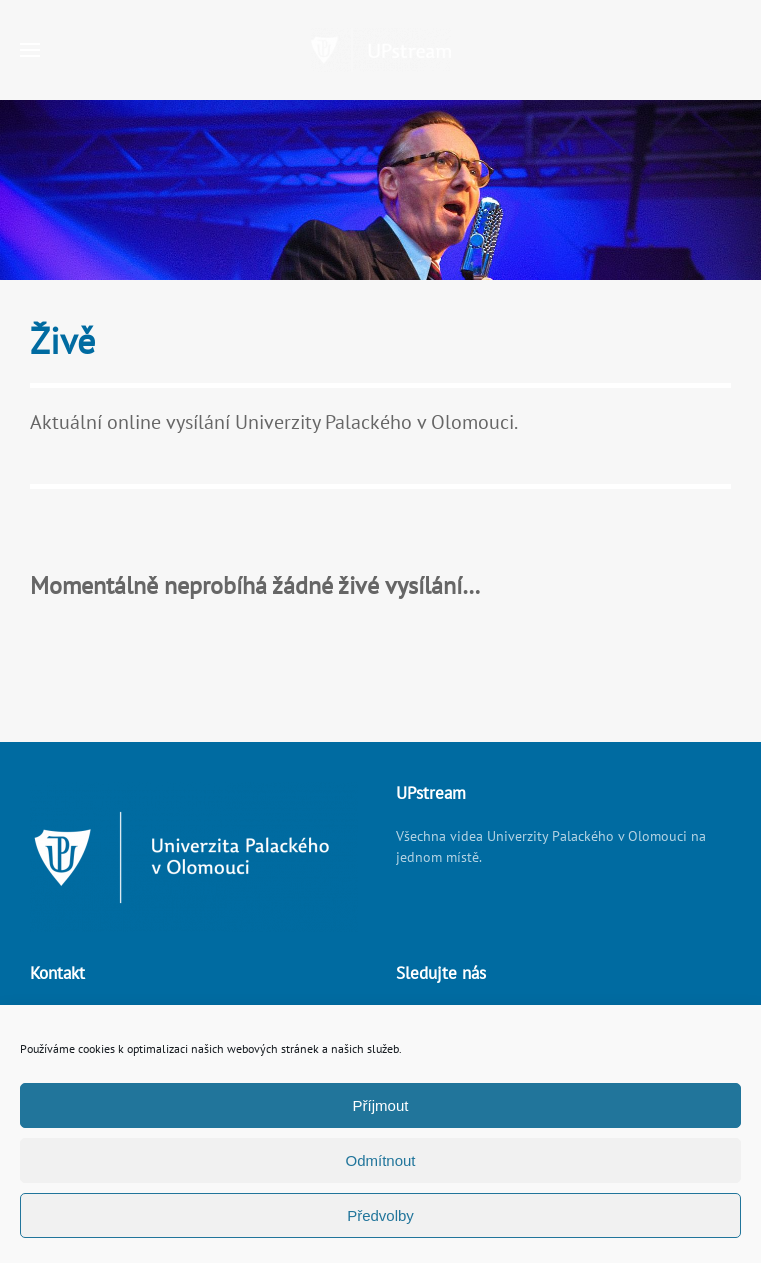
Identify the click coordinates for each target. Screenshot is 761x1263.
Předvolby (380, 1215)
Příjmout (381, 1105)
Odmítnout (380, 1160)
